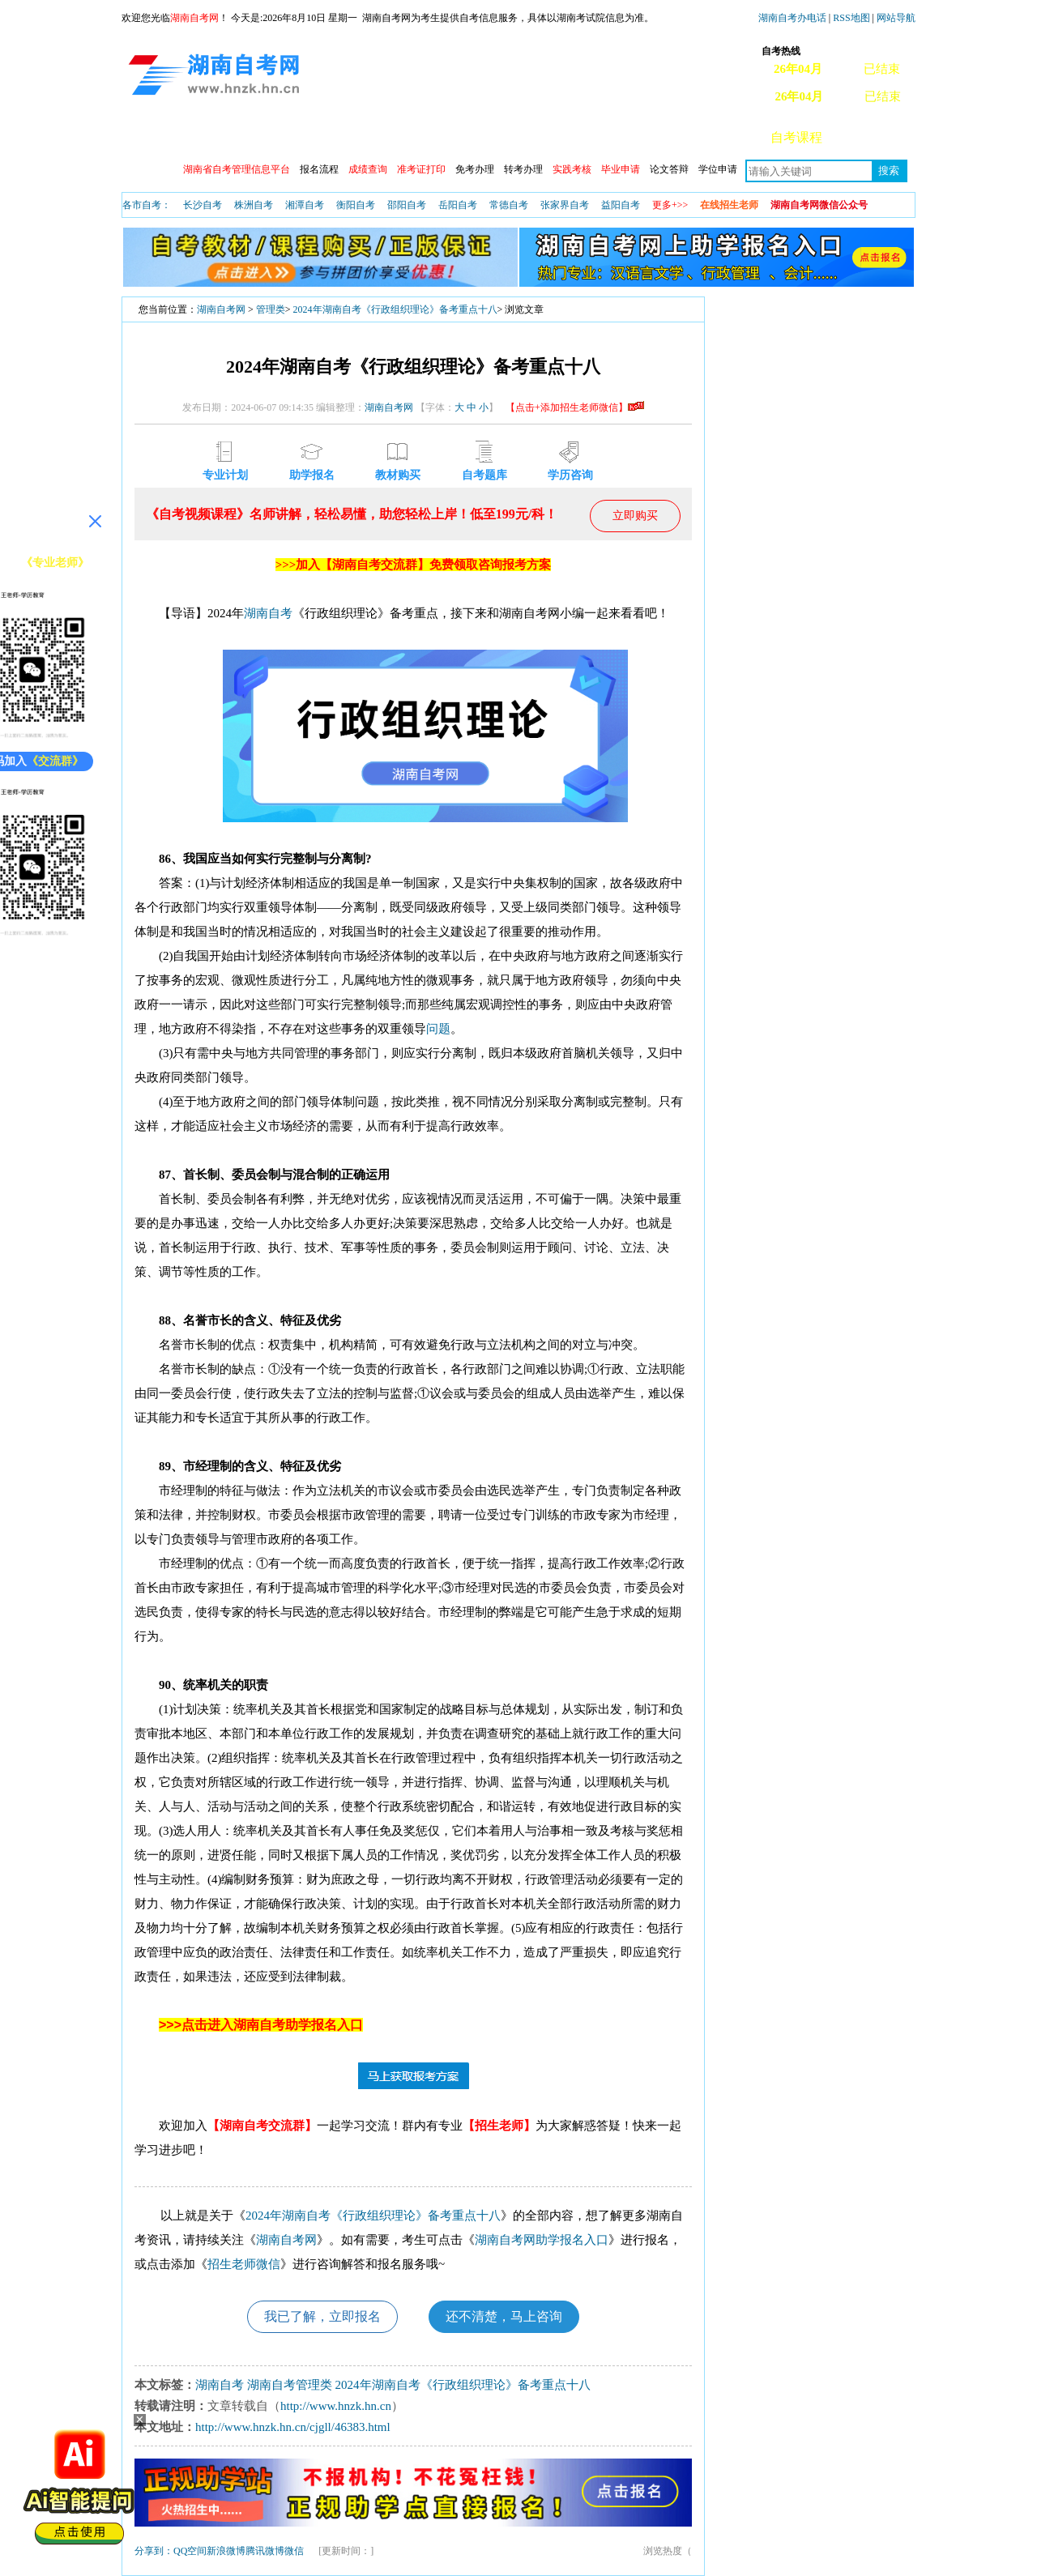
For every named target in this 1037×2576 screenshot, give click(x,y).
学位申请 (717, 169)
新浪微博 (226, 2551)
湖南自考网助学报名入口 (541, 2239)
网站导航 (896, 17)
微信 (294, 2551)
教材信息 (638, 137)
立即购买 (635, 516)
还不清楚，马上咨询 (504, 2316)
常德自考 (508, 205)
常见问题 (876, 137)
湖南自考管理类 (289, 2384)
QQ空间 (190, 2551)
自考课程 (796, 137)
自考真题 (717, 137)
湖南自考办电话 (792, 17)
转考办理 (523, 169)
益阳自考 (620, 205)
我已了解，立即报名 (322, 2316)
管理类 (270, 309)
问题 (438, 1028)
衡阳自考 (355, 205)
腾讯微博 (264, 2551)
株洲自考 (253, 205)
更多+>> (670, 205)
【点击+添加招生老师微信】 (575, 407)
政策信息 (241, 137)
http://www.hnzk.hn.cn (335, 2405)
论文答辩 (669, 169)
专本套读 (558, 137)
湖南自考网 (221, 309)
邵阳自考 (406, 205)
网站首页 (161, 137)
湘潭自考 (304, 205)
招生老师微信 (243, 2264)
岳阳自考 (457, 205)
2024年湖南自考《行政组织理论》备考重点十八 (395, 309)
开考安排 (399, 137)
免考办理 (474, 169)
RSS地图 (851, 17)
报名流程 (319, 169)
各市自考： (146, 205)
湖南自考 (268, 613)
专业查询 (479, 137)
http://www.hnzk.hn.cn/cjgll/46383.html (292, 2426)
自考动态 (320, 137)
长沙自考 (202, 205)
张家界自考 (564, 205)
